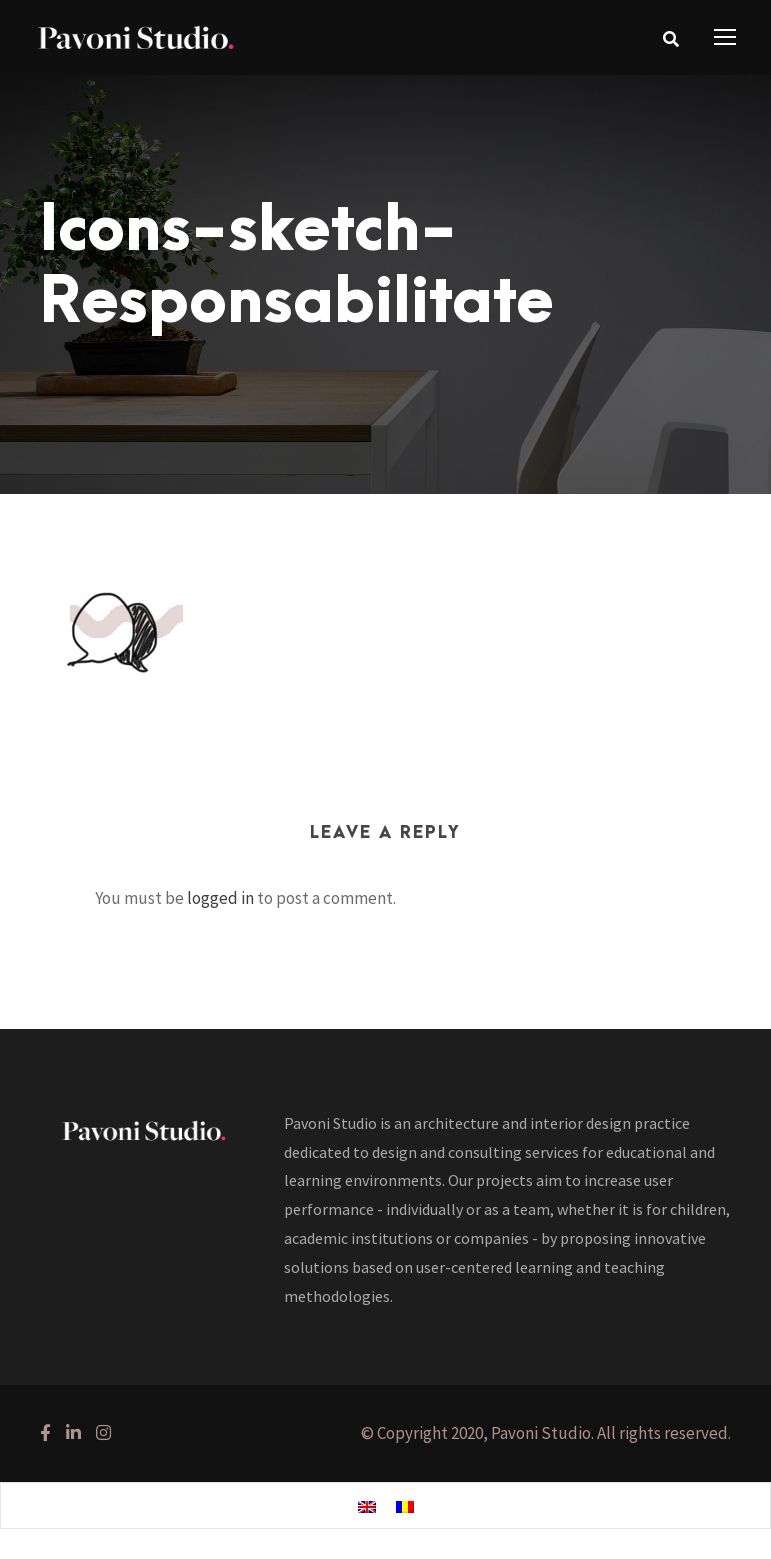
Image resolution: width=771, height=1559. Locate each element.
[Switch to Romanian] (405, 1506)
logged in (220, 898)
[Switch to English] (367, 1506)
